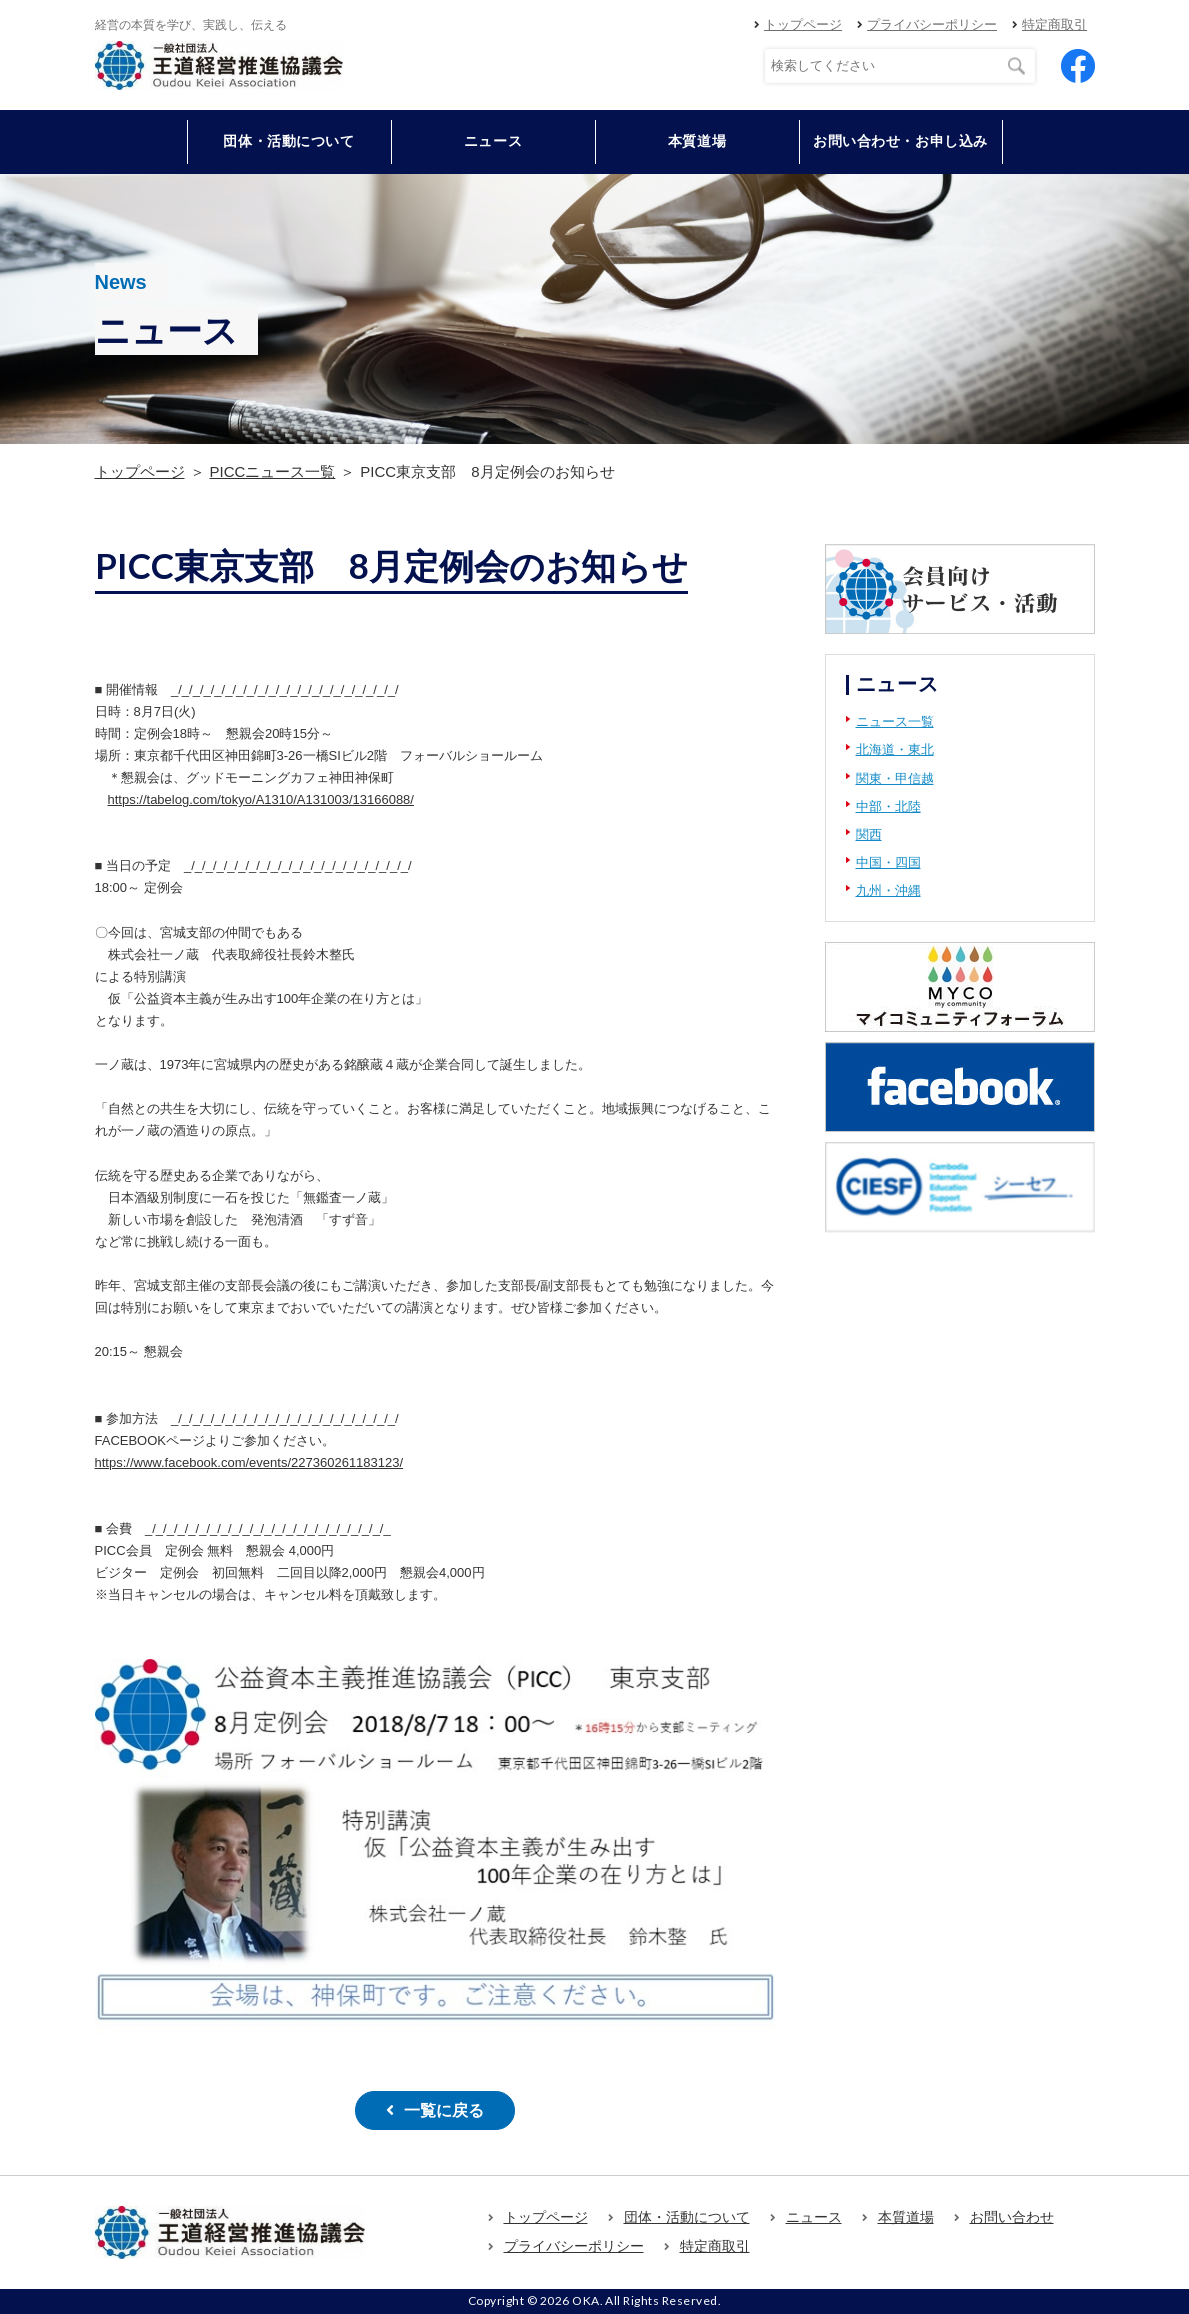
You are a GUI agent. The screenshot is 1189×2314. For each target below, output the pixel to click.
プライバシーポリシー (932, 24)
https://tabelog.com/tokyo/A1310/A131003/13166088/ (261, 799)
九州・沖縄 (888, 890)
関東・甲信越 (895, 778)
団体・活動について (687, 2217)
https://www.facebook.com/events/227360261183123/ (249, 1462)
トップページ (803, 24)
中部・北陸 (888, 806)
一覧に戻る (444, 2110)
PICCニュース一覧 (273, 471)
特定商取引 (1054, 24)
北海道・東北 (895, 749)
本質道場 (697, 141)
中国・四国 (888, 862)
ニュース (493, 141)
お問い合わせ (1012, 2217)
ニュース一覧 (895, 721)
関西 (869, 834)
